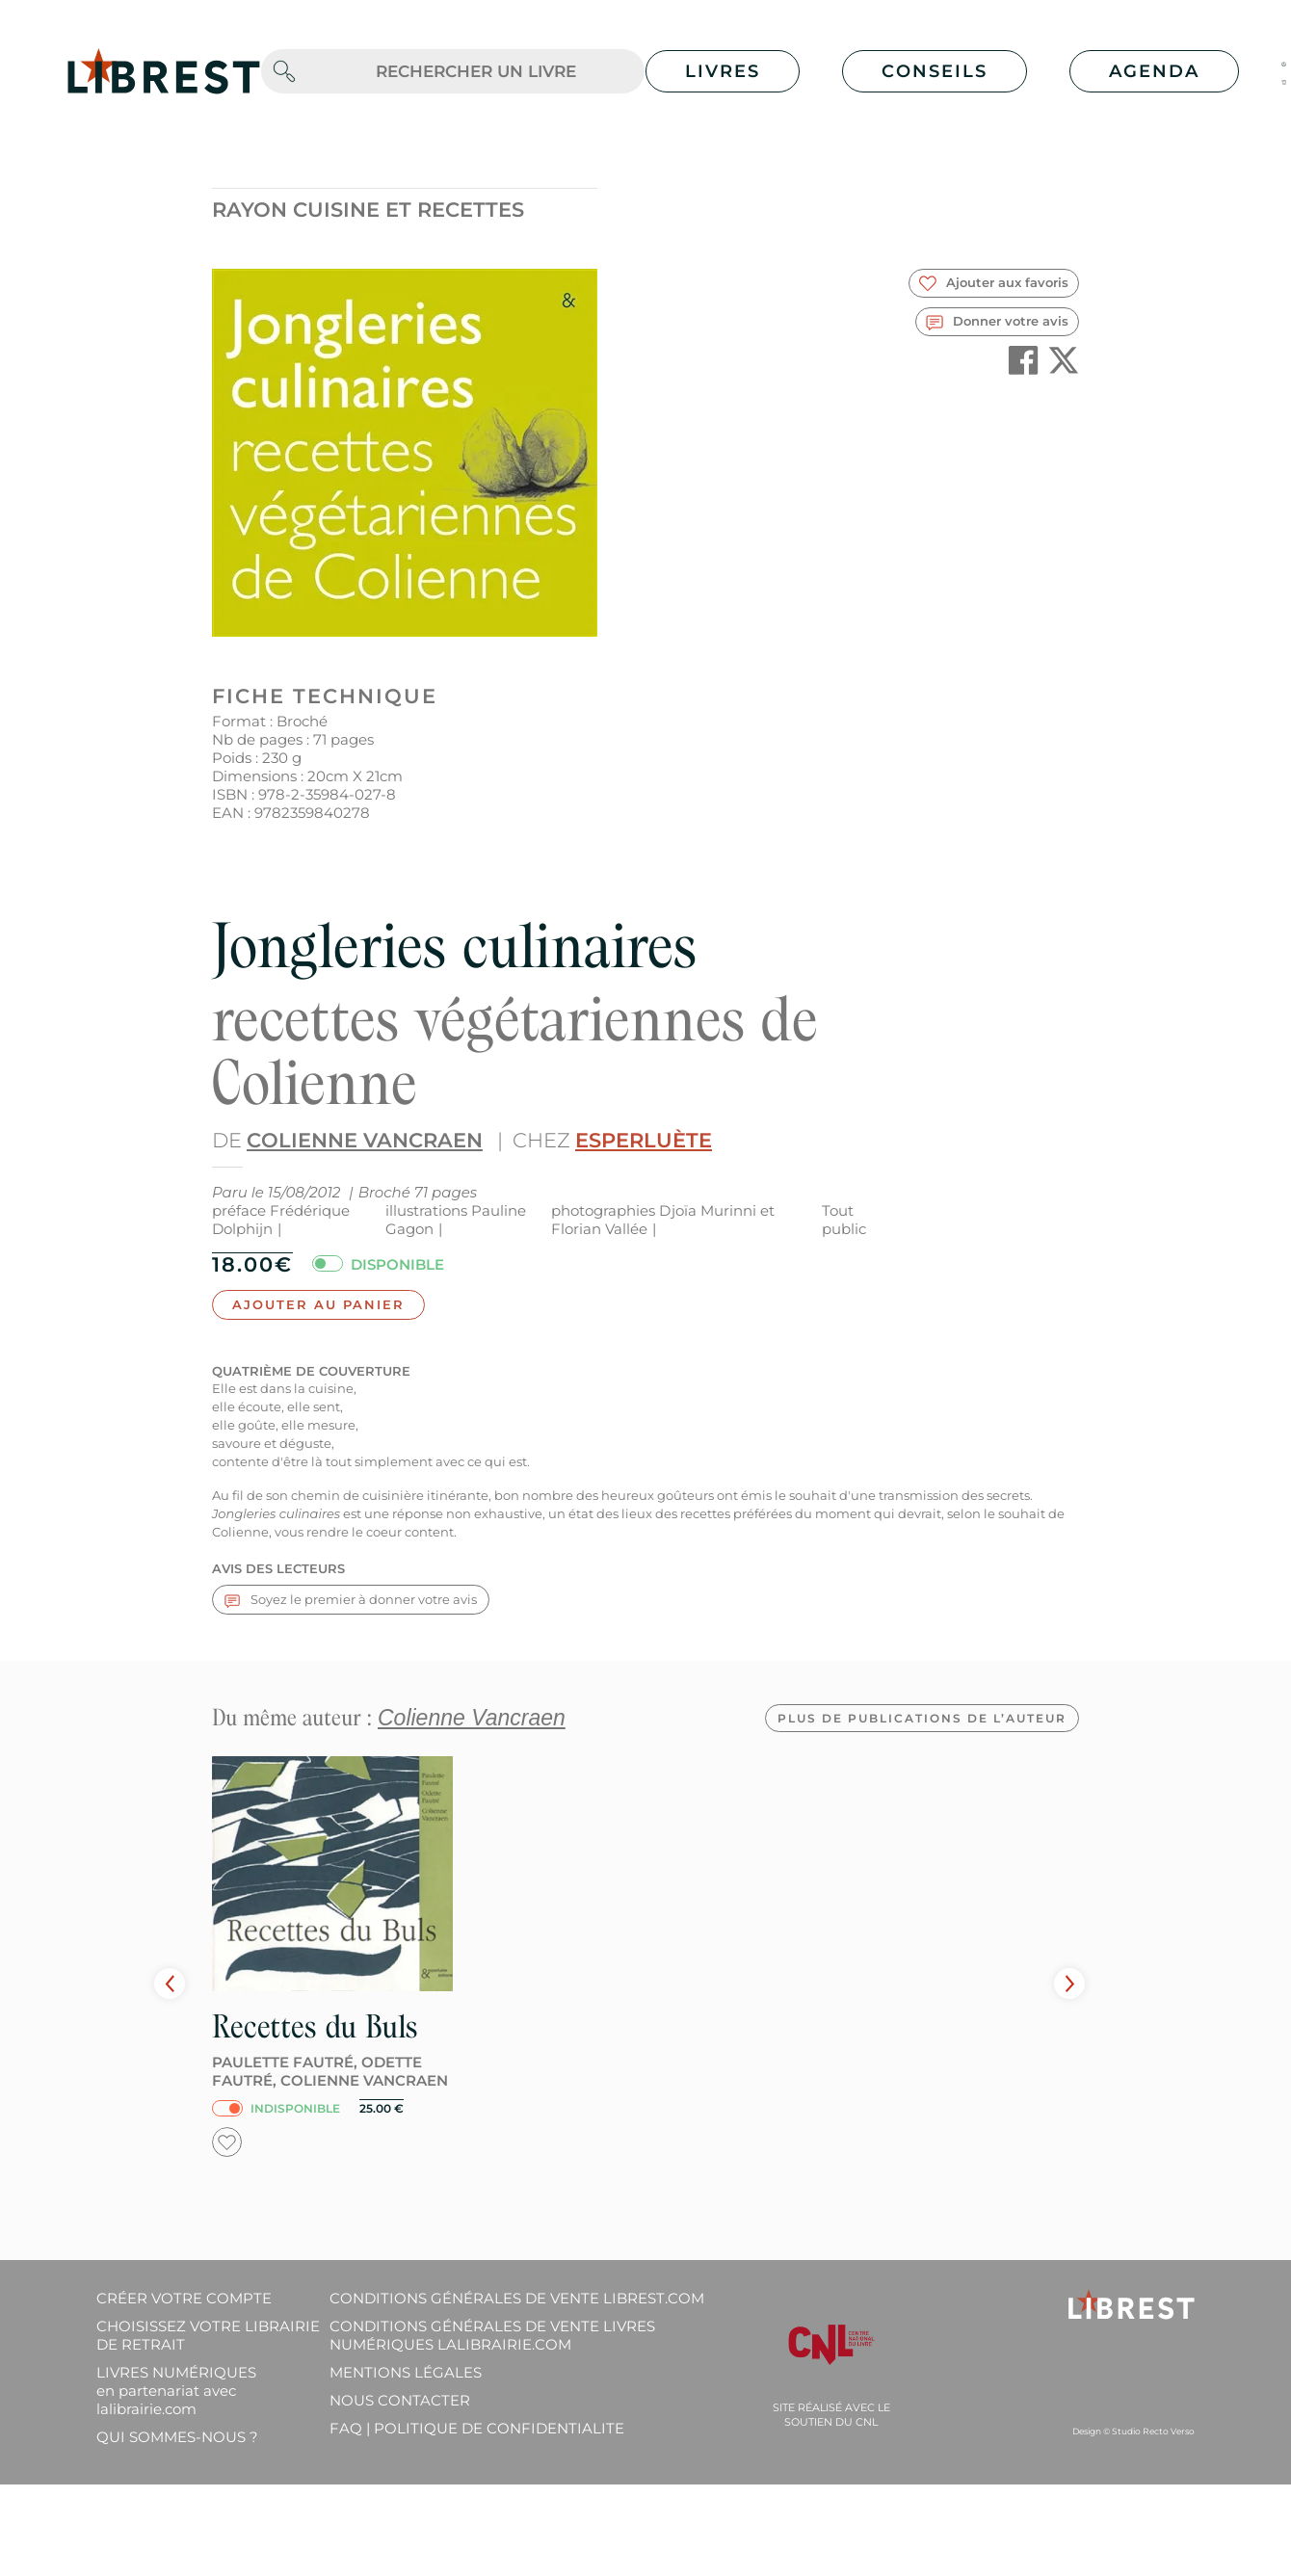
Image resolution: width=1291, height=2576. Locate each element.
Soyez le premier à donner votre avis (350, 1599)
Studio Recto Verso (1153, 2431)
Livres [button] (722, 71)
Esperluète (643, 1140)
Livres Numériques (176, 2390)
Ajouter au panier (318, 1304)
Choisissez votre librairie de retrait (208, 2335)
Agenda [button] (1154, 71)
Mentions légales (405, 2372)
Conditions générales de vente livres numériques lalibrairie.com (492, 2335)
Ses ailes (264, 2026)
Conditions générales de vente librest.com (516, 2298)
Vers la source (585, 2026)
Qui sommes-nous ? (177, 2437)
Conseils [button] (935, 71)
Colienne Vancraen (365, 1140)
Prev (169, 1983)
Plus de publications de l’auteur (922, 1718)
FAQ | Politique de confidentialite (476, 2428)
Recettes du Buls (889, 2026)
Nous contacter (399, 2400)
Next (1069, 1983)
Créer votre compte (184, 2298)
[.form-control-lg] (476, 72)
